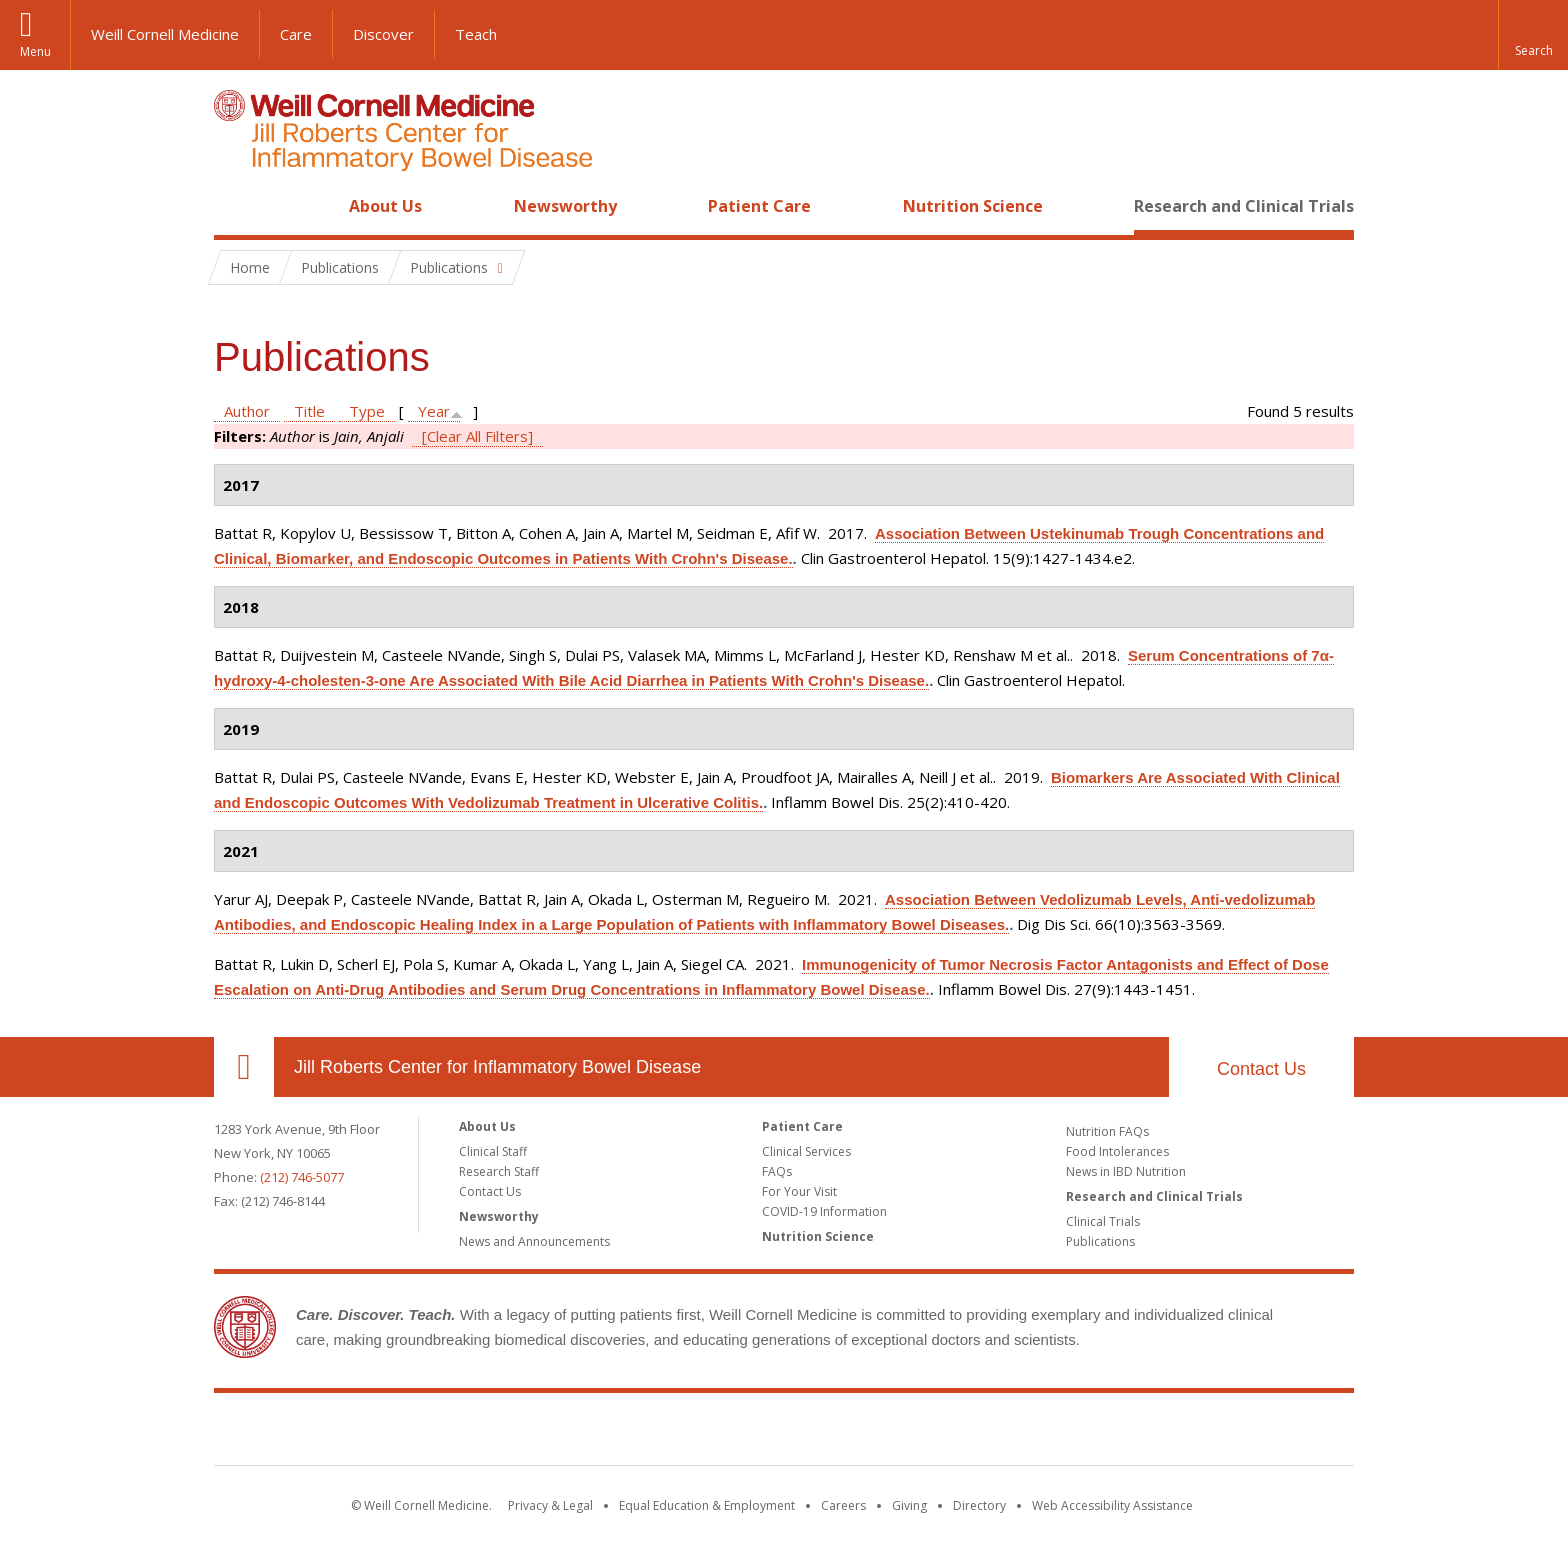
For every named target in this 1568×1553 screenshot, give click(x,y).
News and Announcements (534, 1241)
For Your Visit (799, 1191)
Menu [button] (35, 51)
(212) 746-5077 (302, 1177)
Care (296, 34)
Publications (1100, 1241)
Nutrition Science (973, 206)
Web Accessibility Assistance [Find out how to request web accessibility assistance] (1112, 1505)
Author (247, 411)
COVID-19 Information (824, 1211)
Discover (383, 34)
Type (367, 411)
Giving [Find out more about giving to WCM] (909, 1505)
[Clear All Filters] (477, 436)
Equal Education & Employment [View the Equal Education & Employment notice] (707, 1505)
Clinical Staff (493, 1151)
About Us (385, 206)
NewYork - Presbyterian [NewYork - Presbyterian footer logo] (951, 1433)
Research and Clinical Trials (1244, 206)
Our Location (244, 1067)
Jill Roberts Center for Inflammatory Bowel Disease (497, 1067)
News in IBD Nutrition (1126, 1171)
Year (434, 411)
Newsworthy (565, 206)
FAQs (777, 1171)
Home (236, 206)
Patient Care (759, 206)
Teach (476, 34)
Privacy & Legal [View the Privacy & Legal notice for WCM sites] (550, 1505)
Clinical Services (806, 1151)
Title (309, 411)
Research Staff (499, 1171)
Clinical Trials (1103, 1221)
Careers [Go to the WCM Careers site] (843, 1505)
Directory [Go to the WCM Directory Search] (979, 1505)
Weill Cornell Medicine (165, 34)
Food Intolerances (1117, 1151)
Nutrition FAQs (1107, 1131)
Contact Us (1261, 1069)
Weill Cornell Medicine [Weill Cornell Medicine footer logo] (638, 1433)
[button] (1533, 35)
